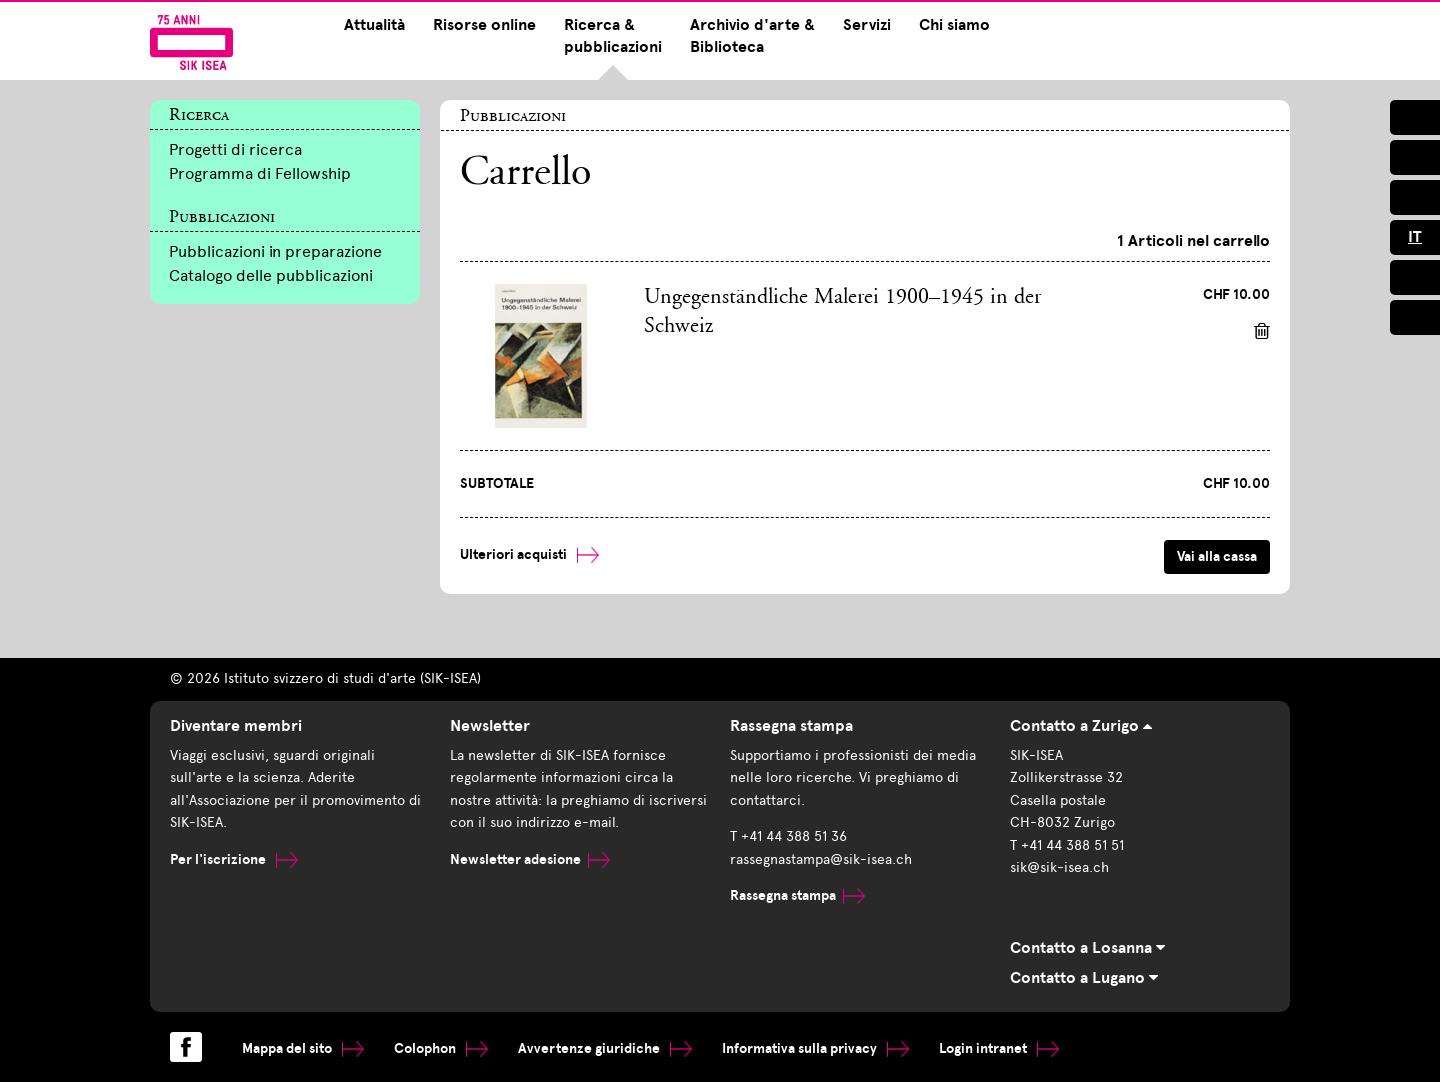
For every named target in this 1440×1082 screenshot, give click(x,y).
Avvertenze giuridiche (605, 1048)
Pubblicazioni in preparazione (275, 251)
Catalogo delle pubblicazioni (271, 275)
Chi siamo (954, 25)
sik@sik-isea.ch (1059, 867)
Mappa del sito (303, 1048)
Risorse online (484, 25)
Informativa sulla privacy (815, 1048)
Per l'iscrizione (234, 859)
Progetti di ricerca (235, 149)
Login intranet (999, 1048)
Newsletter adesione (530, 859)
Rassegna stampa (797, 895)
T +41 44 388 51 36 (788, 836)
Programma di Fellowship (260, 173)
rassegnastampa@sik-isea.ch (821, 859)
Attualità (374, 25)
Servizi (867, 25)
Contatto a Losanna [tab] (1087, 948)
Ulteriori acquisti (529, 554)
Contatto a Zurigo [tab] (1081, 726)
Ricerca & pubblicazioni (613, 36)
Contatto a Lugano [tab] (1084, 978)
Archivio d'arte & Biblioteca (752, 36)
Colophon (441, 1048)
